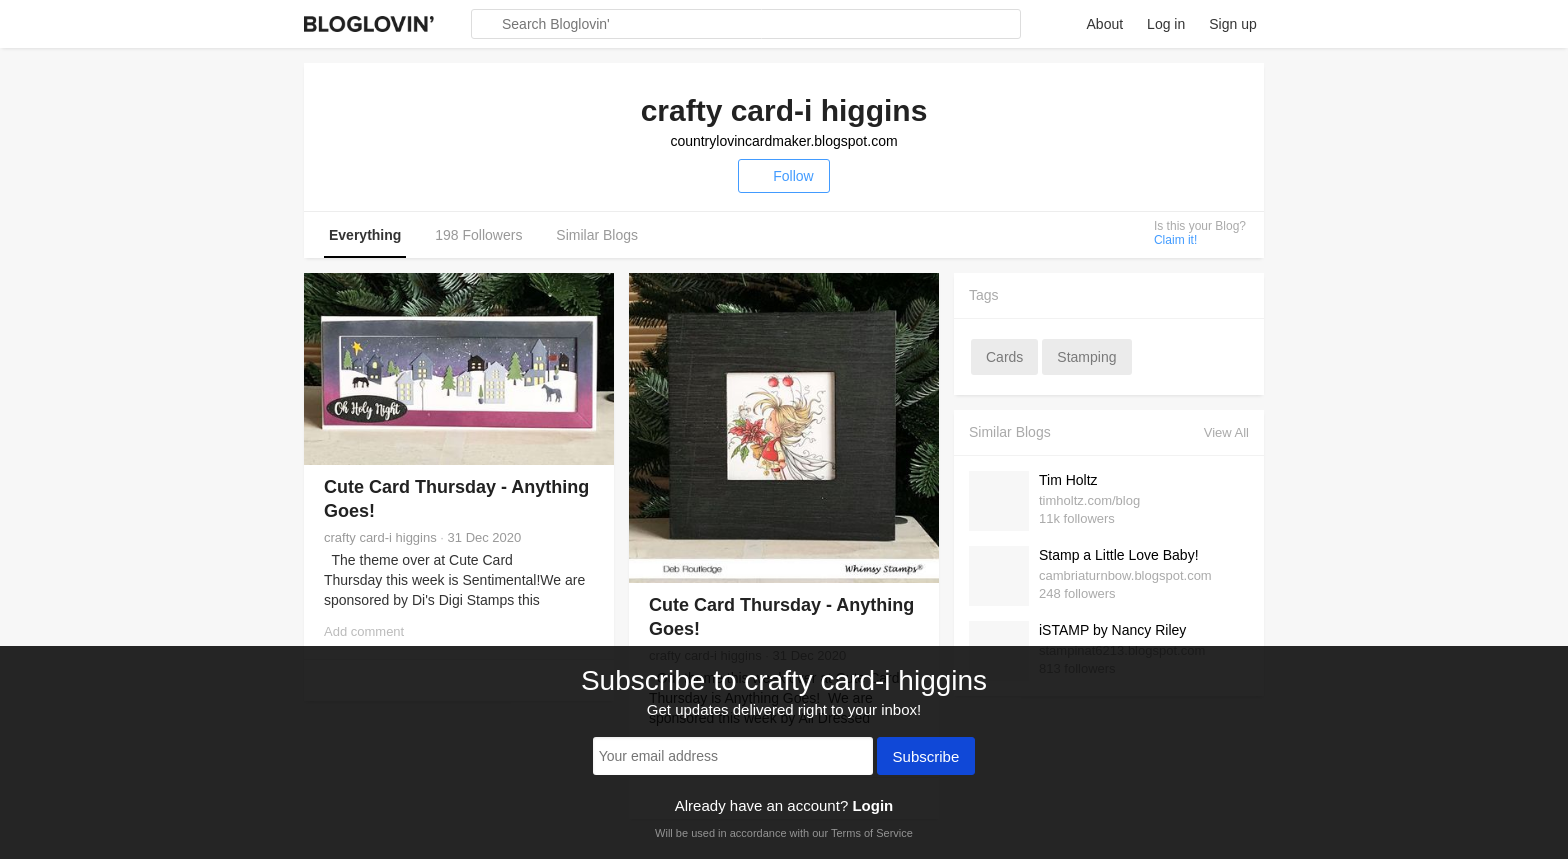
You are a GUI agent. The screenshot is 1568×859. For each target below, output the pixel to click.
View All (1226, 432)
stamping (1086, 357)
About (1105, 24)
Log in (1166, 24)
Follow (783, 176)
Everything (365, 235)
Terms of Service (872, 833)
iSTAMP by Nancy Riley (1112, 630)
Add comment (364, 631)
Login (872, 805)
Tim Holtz (1068, 480)
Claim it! (1175, 240)
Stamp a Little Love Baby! (1119, 555)
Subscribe (926, 758)
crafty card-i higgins (380, 537)
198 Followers (478, 235)
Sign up (1232, 24)
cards (1004, 357)
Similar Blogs (597, 235)
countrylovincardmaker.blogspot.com (783, 141)
